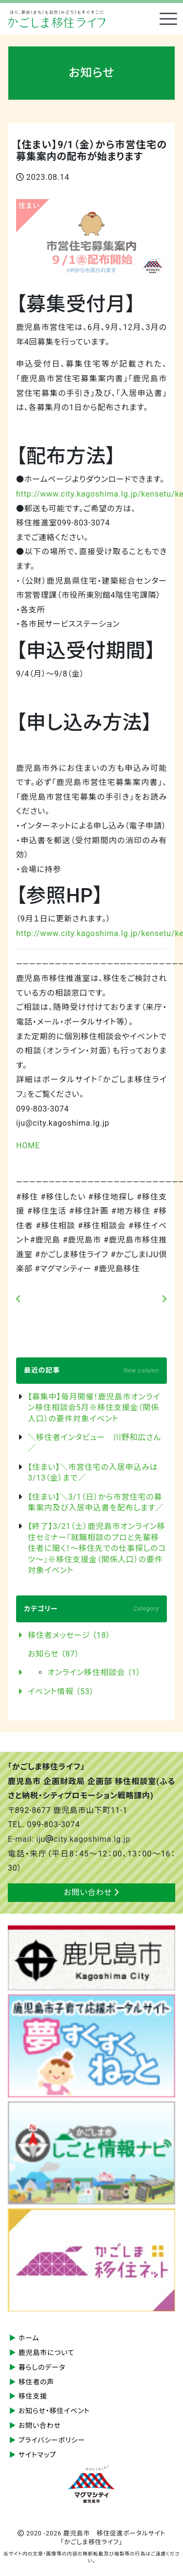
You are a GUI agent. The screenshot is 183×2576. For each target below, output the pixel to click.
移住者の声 (37, 2382)
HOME (28, 1145)
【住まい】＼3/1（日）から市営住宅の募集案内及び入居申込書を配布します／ (96, 1502)
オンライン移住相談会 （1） (94, 1672)
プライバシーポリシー (52, 2440)
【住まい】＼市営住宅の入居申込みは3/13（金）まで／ (93, 1473)
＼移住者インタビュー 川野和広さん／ (94, 1443)
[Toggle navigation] (168, 19)
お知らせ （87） (53, 1654)
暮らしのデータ (42, 2367)
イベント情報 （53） (61, 1691)
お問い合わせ (92, 1892)
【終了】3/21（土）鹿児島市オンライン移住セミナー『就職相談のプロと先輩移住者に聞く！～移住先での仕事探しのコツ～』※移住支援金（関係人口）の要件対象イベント (97, 1548)
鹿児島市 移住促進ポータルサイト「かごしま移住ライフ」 (56, 19)
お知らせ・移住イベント (54, 2411)
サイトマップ (38, 2455)
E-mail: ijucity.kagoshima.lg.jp (69, 1839)
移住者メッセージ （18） (69, 1635)
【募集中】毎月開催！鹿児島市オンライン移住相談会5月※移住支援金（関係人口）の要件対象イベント (94, 1407)
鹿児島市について (47, 2353)
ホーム (29, 2338)
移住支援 (33, 2396)
